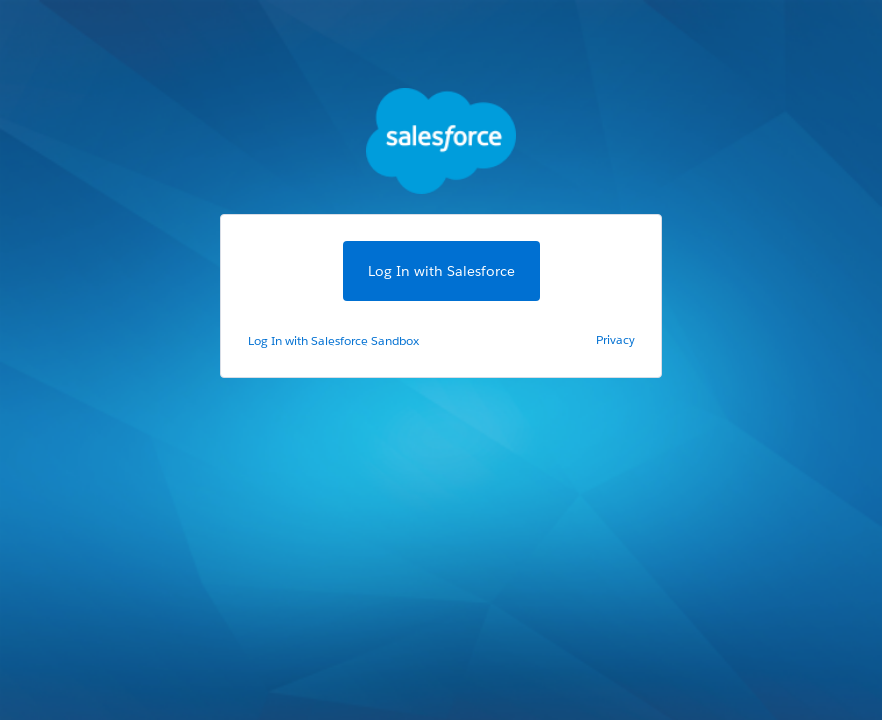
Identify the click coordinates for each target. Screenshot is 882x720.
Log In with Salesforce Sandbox (333, 340)
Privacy (615, 339)
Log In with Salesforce (441, 271)
